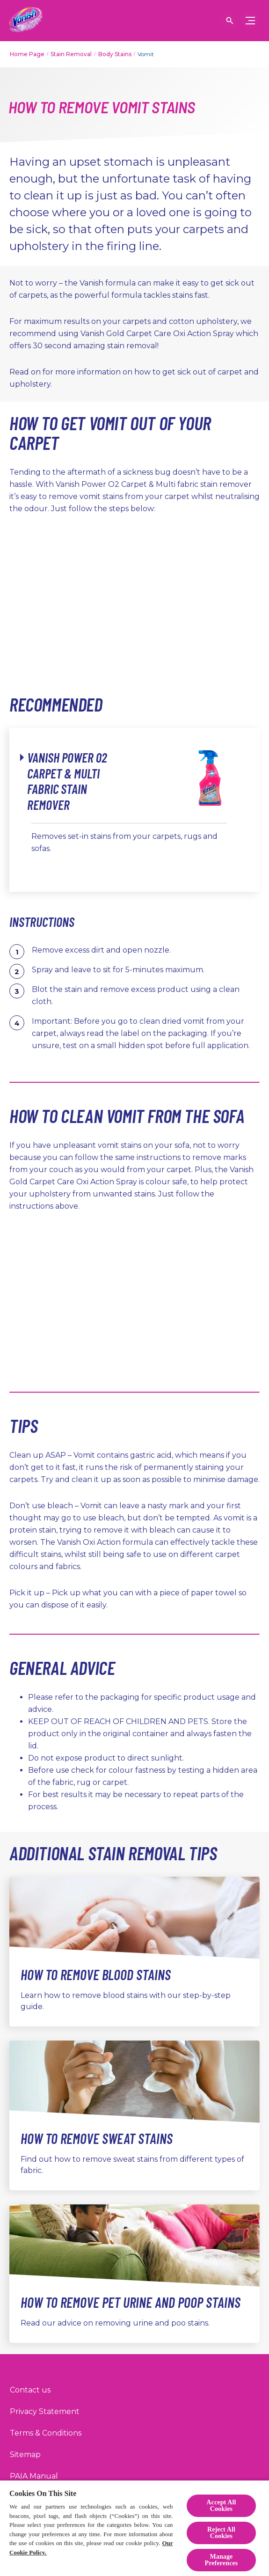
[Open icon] (229, 20)
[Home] (25, 20)
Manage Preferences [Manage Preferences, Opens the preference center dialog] (221, 2560)
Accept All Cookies (221, 2505)
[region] (134, 2528)
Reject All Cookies (221, 2532)
